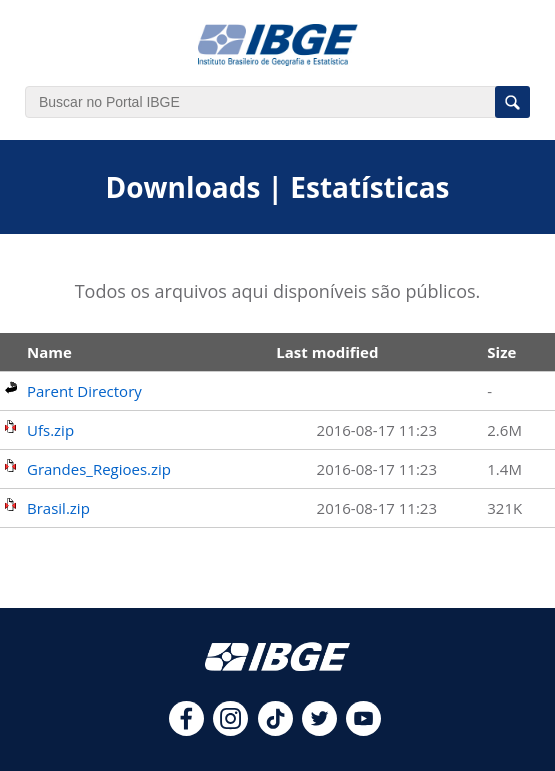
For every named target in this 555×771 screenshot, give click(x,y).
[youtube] (363, 730)
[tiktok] (275, 730)
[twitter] (319, 730)
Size (501, 352)
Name (49, 352)
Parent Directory (84, 391)
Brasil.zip (58, 508)
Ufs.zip (50, 430)
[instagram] (230, 730)
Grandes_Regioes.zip (99, 469)
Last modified (327, 352)
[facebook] (186, 730)
